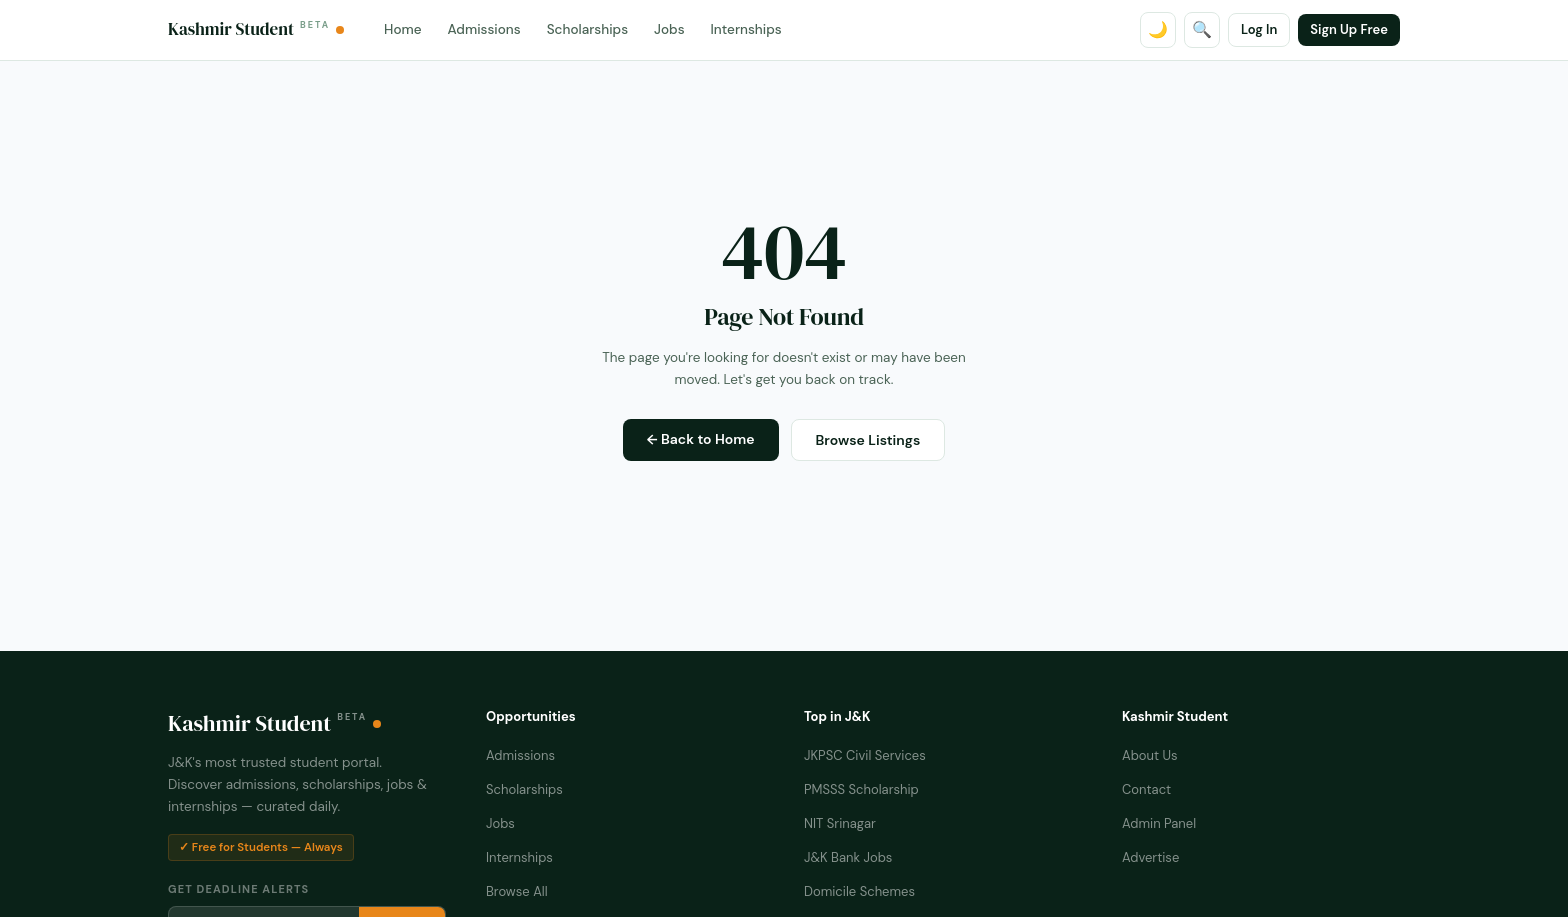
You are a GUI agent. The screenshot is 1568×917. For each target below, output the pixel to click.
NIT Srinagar (840, 823)
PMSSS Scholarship (861, 789)
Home (402, 29)
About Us (1150, 755)
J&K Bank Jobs (848, 857)
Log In (1259, 29)
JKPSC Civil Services (865, 755)
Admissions (484, 29)
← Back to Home (701, 439)
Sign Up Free (1349, 29)
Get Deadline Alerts (238, 889)
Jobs (669, 29)
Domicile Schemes (859, 891)
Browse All (517, 891)
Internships (746, 29)
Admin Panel (1159, 823)
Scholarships (587, 29)
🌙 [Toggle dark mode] (1158, 29)
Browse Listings (868, 440)
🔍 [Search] (1202, 29)
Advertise (1150, 857)
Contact (1146, 789)
